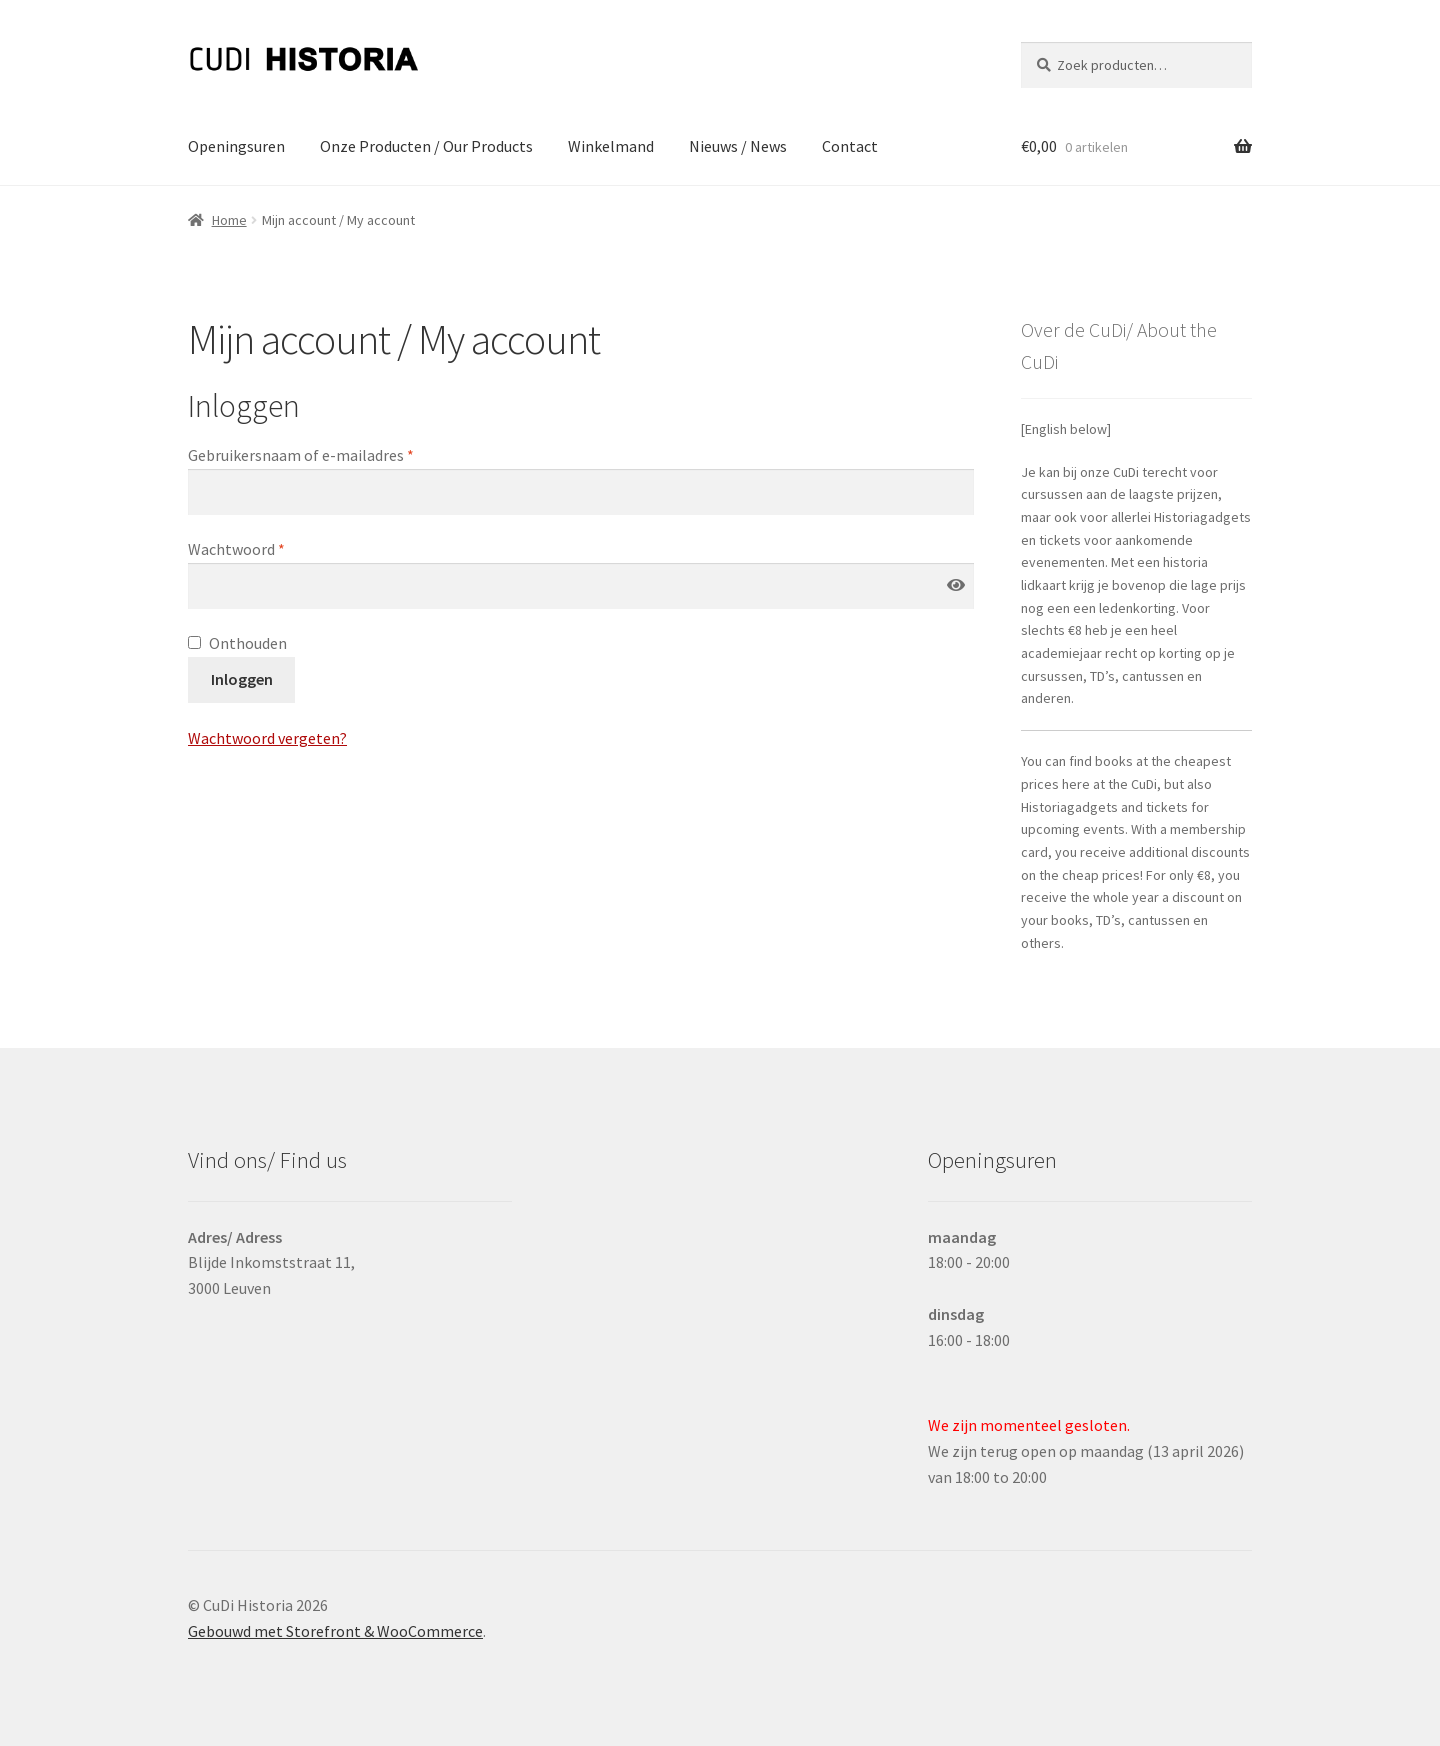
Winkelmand (611, 146)
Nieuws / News (738, 146)
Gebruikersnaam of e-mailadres (301, 455)
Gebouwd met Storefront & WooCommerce (335, 1631)
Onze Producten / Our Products (426, 146)
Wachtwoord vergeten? (267, 738)
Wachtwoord (236, 549)
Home (229, 220)
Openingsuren (236, 146)
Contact (850, 146)
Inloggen (242, 679)
